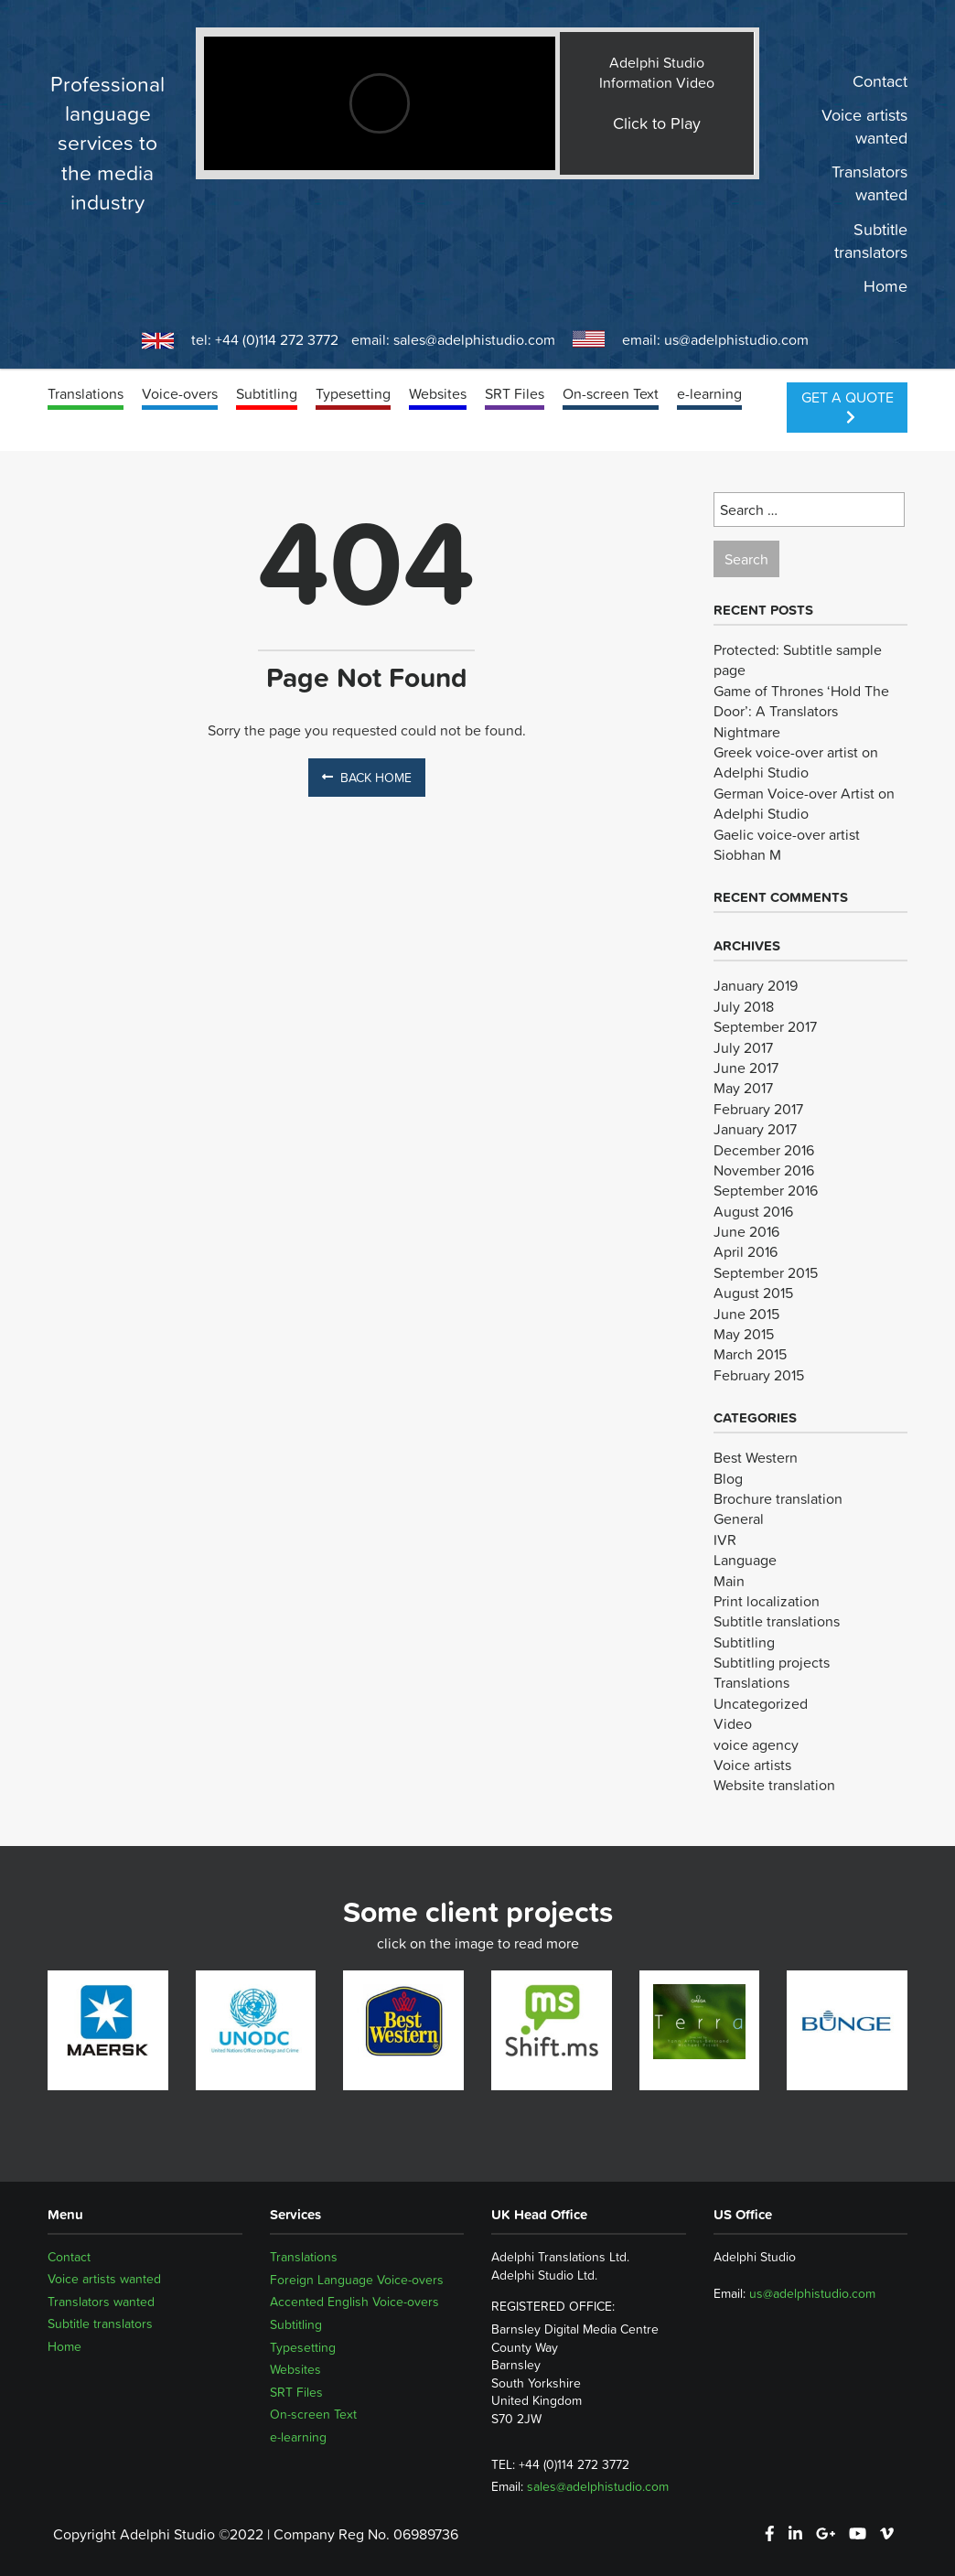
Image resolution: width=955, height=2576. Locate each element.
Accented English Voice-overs (354, 2301)
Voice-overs (180, 393)
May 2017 (743, 1088)
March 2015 (750, 1354)
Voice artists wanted (864, 126)
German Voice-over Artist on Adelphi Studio (804, 803)
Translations (85, 393)
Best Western (756, 1457)
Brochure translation (778, 1498)
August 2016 (753, 1211)
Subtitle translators (870, 241)
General (739, 1519)
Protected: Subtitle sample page (798, 660)
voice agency (756, 1744)
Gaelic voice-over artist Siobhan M (787, 844)
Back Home (367, 777)
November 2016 (764, 1170)
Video (733, 1723)
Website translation (774, 1785)
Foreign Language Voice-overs (357, 2279)
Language (745, 1560)
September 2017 (765, 1026)
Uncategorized (761, 1703)
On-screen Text (611, 393)
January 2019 (756, 985)
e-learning (709, 393)
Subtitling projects (772, 1662)
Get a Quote (847, 405)
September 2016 (766, 1190)
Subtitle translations (777, 1621)
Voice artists (752, 1765)
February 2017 (758, 1109)
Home (885, 286)
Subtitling (266, 393)
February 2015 (759, 1375)
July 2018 (744, 1006)
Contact (880, 81)
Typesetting (353, 393)
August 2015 (753, 1293)
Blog (728, 1478)
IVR (725, 1540)
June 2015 (746, 1314)
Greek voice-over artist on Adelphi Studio (796, 762)
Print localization (767, 1601)
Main (729, 1581)
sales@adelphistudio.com (474, 339)
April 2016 (746, 1251)
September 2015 (766, 1272)
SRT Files (514, 393)
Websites (438, 393)
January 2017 (755, 1129)
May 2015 (744, 1334)
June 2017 (746, 1068)
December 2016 (764, 1150)
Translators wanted (869, 184)
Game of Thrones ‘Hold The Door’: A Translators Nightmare (801, 711)
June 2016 (746, 1231)
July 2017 (743, 1047)
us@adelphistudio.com (736, 339)
